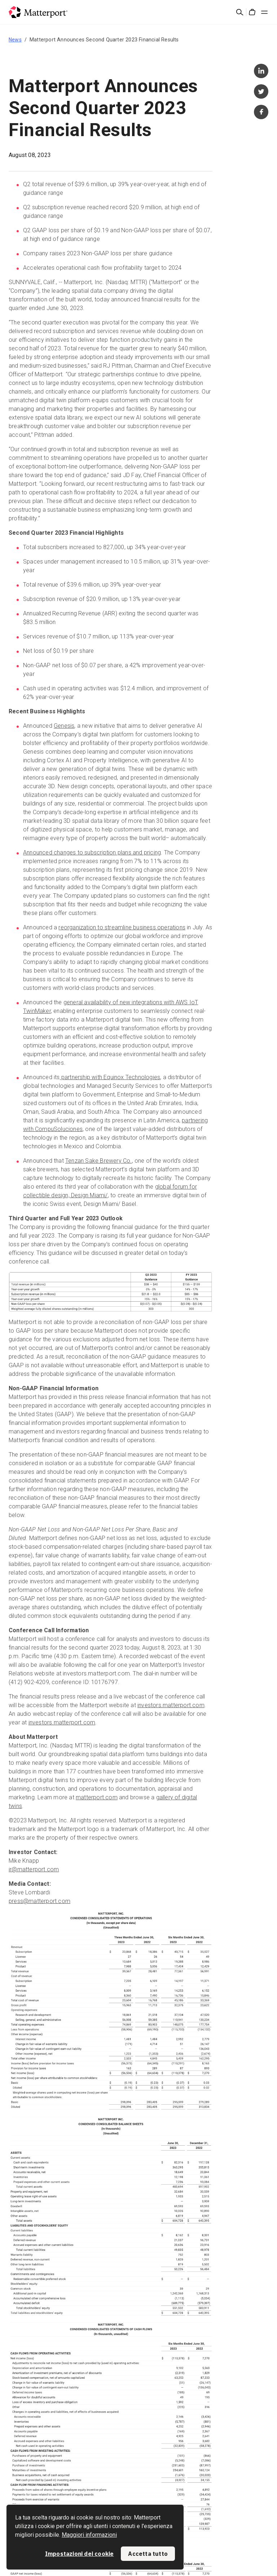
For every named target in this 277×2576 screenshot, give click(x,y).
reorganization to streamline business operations (121, 927)
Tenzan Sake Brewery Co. (98, 1160)
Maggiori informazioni (89, 2534)
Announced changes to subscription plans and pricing (92, 852)
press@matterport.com (39, 1901)
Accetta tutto (148, 2553)
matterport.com (97, 1797)
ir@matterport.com (34, 1869)
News (15, 39)
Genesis (64, 725)
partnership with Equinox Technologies (110, 1077)
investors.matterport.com (171, 1705)
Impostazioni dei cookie (79, 2553)
